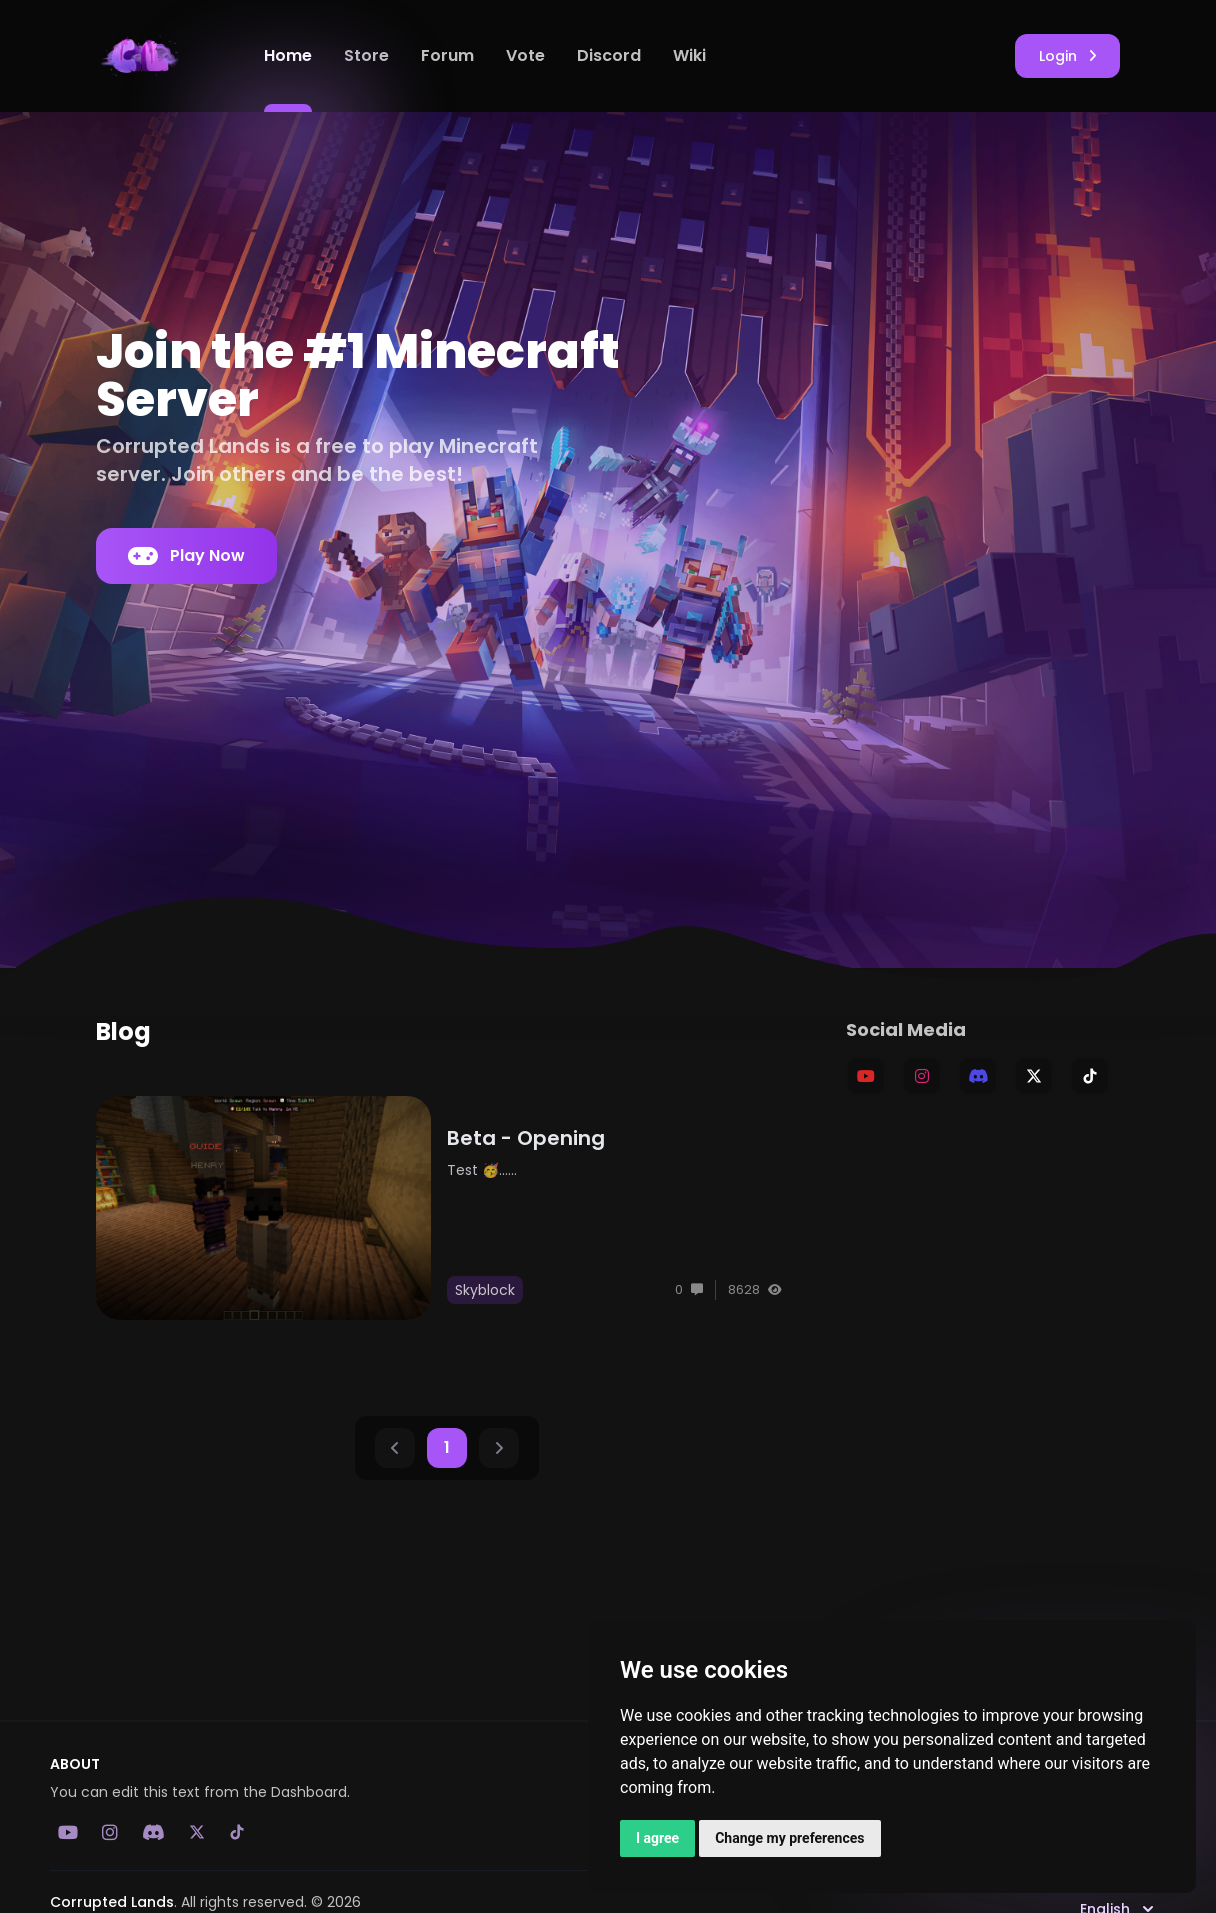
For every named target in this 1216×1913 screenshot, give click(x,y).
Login (1067, 56)
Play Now (186, 556)
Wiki (689, 55)
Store (366, 55)
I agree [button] (657, 1838)
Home (288, 55)
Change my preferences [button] (789, 1838)
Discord (609, 55)
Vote (525, 55)
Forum (447, 55)
